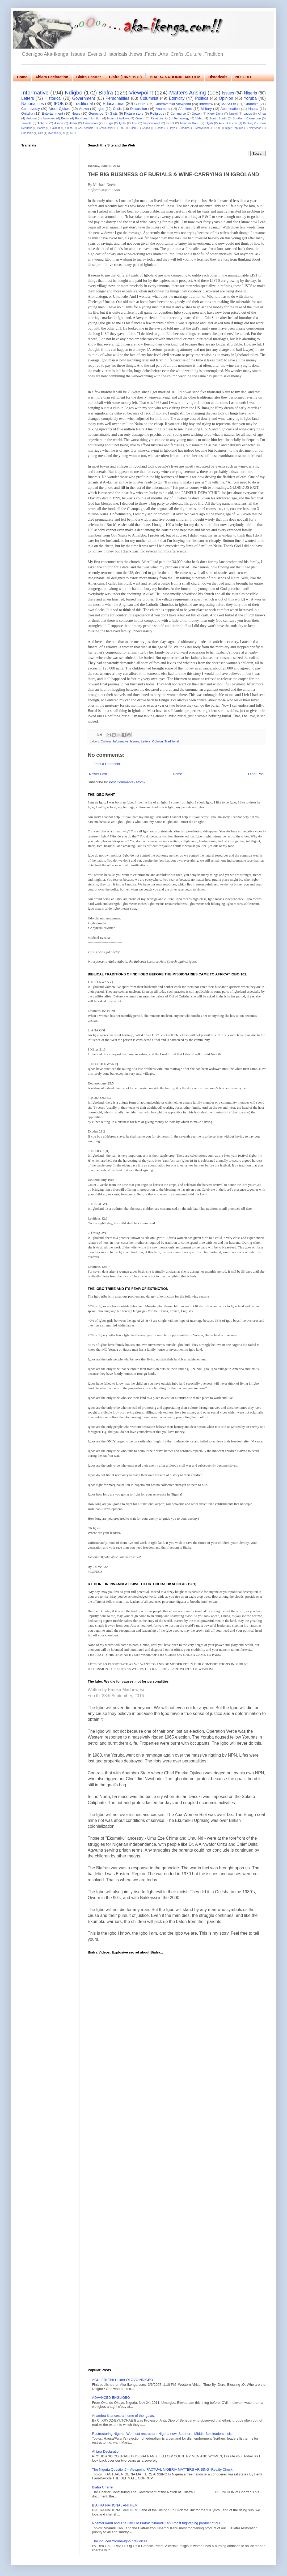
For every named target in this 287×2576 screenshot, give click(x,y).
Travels (26, 123)
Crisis (117, 109)
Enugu (108, 123)
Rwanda (53, 133)
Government (83, 98)
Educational (114, 103)
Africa (262, 113)
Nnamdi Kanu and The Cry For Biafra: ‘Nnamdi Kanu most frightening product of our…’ (158, 2523)
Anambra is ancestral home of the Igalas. (123, 2416)
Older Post (256, 774)
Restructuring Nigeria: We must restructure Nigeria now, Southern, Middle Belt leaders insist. (162, 2434)
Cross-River (106, 128)
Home (22, 77)
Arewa (84, 109)
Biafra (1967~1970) (125, 77)
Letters (27, 98)
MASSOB (228, 104)
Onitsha (27, 113)
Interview (206, 104)
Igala (122, 123)
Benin (65, 118)
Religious (157, 113)
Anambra (163, 109)
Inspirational (151, 123)
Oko (40, 133)
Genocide (95, 113)
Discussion (138, 109)
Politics (201, 98)
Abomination (230, 109)
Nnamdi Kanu (189, 123)
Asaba (58, 123)
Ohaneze (251, 104)
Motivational (203, 128)
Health (159, 128)
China (69, 128)
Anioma (31, 118)
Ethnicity (177, 98)
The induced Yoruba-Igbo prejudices (119, 2541)
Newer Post (98, 774)
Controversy (30, 109)
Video (199, 118)
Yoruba (250, 98)
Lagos (247, 113)
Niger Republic (234, 128)
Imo (134, 123)
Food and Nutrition (88, 118)
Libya (172, 128)
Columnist (149, 98)
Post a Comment (107, 764)
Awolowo (49, 118)
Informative (35, 92)
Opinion (226, 98)
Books (41, 128)
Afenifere (185, 109)
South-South (218, 118)
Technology (181, 118)
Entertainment (52, 113)
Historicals (217, 77)
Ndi (218, 128)
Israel (170, 123)
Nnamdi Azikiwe (118, 118)
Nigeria (250, 93)
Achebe (42, 123)
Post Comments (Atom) (127, 782)
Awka (73, 123)
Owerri (139, 118)
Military (206, 109)
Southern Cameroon (247, 118)
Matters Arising (187, 92)
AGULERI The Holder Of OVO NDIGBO (122, 2380)
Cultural (140, 104)
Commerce (178, 113)
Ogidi (209, 123)
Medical (185, 128)
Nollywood (255, 128)
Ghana (146, 128)
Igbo (101, 109)
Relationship (159, 118)
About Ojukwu (59, 109)
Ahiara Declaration (51, 77)
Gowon (196, 113)
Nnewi (233, 113)
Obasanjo (27, 133)
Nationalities (32, 103)
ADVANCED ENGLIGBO (111, 2398)
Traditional (83, 103)
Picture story (134, 113)
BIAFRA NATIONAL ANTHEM (175, 77)
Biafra (106, 92)
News (75, 113)
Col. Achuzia (86, 128)
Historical (53, 98)
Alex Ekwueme (228, 123)
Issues (228, 93)
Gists (114, 113)
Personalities (117, 98)
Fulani (132, 128)
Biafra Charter (88, 77)
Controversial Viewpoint (173, 104)
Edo (121, 128)
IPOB (59, 103)
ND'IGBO (243, 77)
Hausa (253, 109)
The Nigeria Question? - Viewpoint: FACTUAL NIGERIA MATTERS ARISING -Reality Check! (162, 2469)
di (64, 133)
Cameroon (90, 123)
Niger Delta (215, 113)
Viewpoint (141, 92)
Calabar (55, 128)
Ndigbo (73, 92)
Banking (248, 123)
